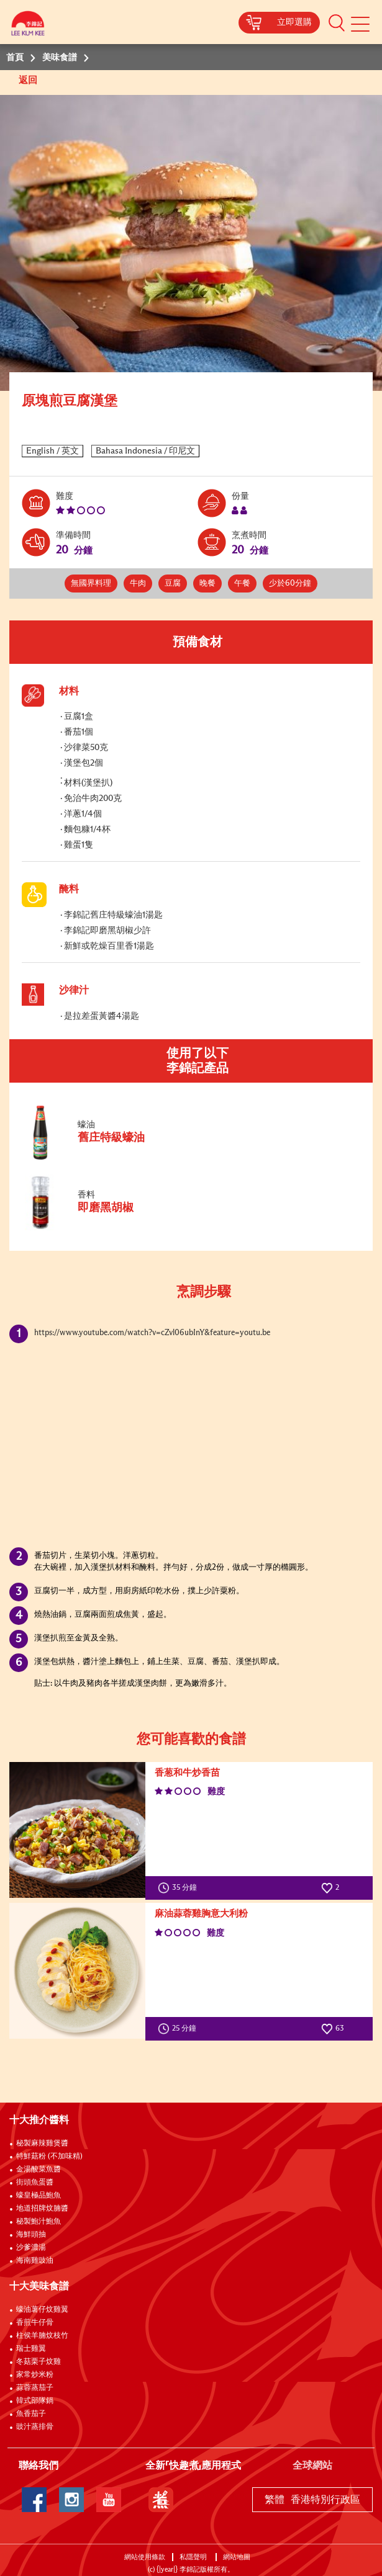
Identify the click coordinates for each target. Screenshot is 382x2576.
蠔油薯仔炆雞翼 (42, 2310)
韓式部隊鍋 (34, 2401)
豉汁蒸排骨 (34, 2427)
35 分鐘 (180, 1888)
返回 (29, 80)
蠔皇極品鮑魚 (38, 2195)
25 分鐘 (180, 2028)
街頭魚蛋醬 (34, 2182)
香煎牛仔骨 (34, 2323)
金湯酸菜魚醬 (38, 2169)
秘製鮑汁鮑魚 (38, 2221)
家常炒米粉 (34, 2375)
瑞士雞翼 (31, 2349)
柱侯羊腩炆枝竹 (42, 2336)
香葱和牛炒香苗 (187, 1773)
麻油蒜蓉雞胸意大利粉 (201, 1913)
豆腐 (173, 583)
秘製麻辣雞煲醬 (42, 2143)
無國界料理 (91, 583)
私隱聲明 (194, 2557)
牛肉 (138, 583)
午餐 (242, 583)
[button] (337, 22)
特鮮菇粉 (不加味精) (49, 2156)
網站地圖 (237, 2557)
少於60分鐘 (290, 583)
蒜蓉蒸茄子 (34, 2388)
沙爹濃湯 (31, 2248)
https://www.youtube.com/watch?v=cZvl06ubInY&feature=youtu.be (152, 1333)
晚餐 (207, 583)
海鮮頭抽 (31, 2234)
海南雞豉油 (34, 2261)
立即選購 (294, 22)
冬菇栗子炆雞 (38, 2362)
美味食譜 (59, 57)
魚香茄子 (31, 2414)
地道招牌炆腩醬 (42, 2208)
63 (332, 2028)
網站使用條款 (144, 2557)
